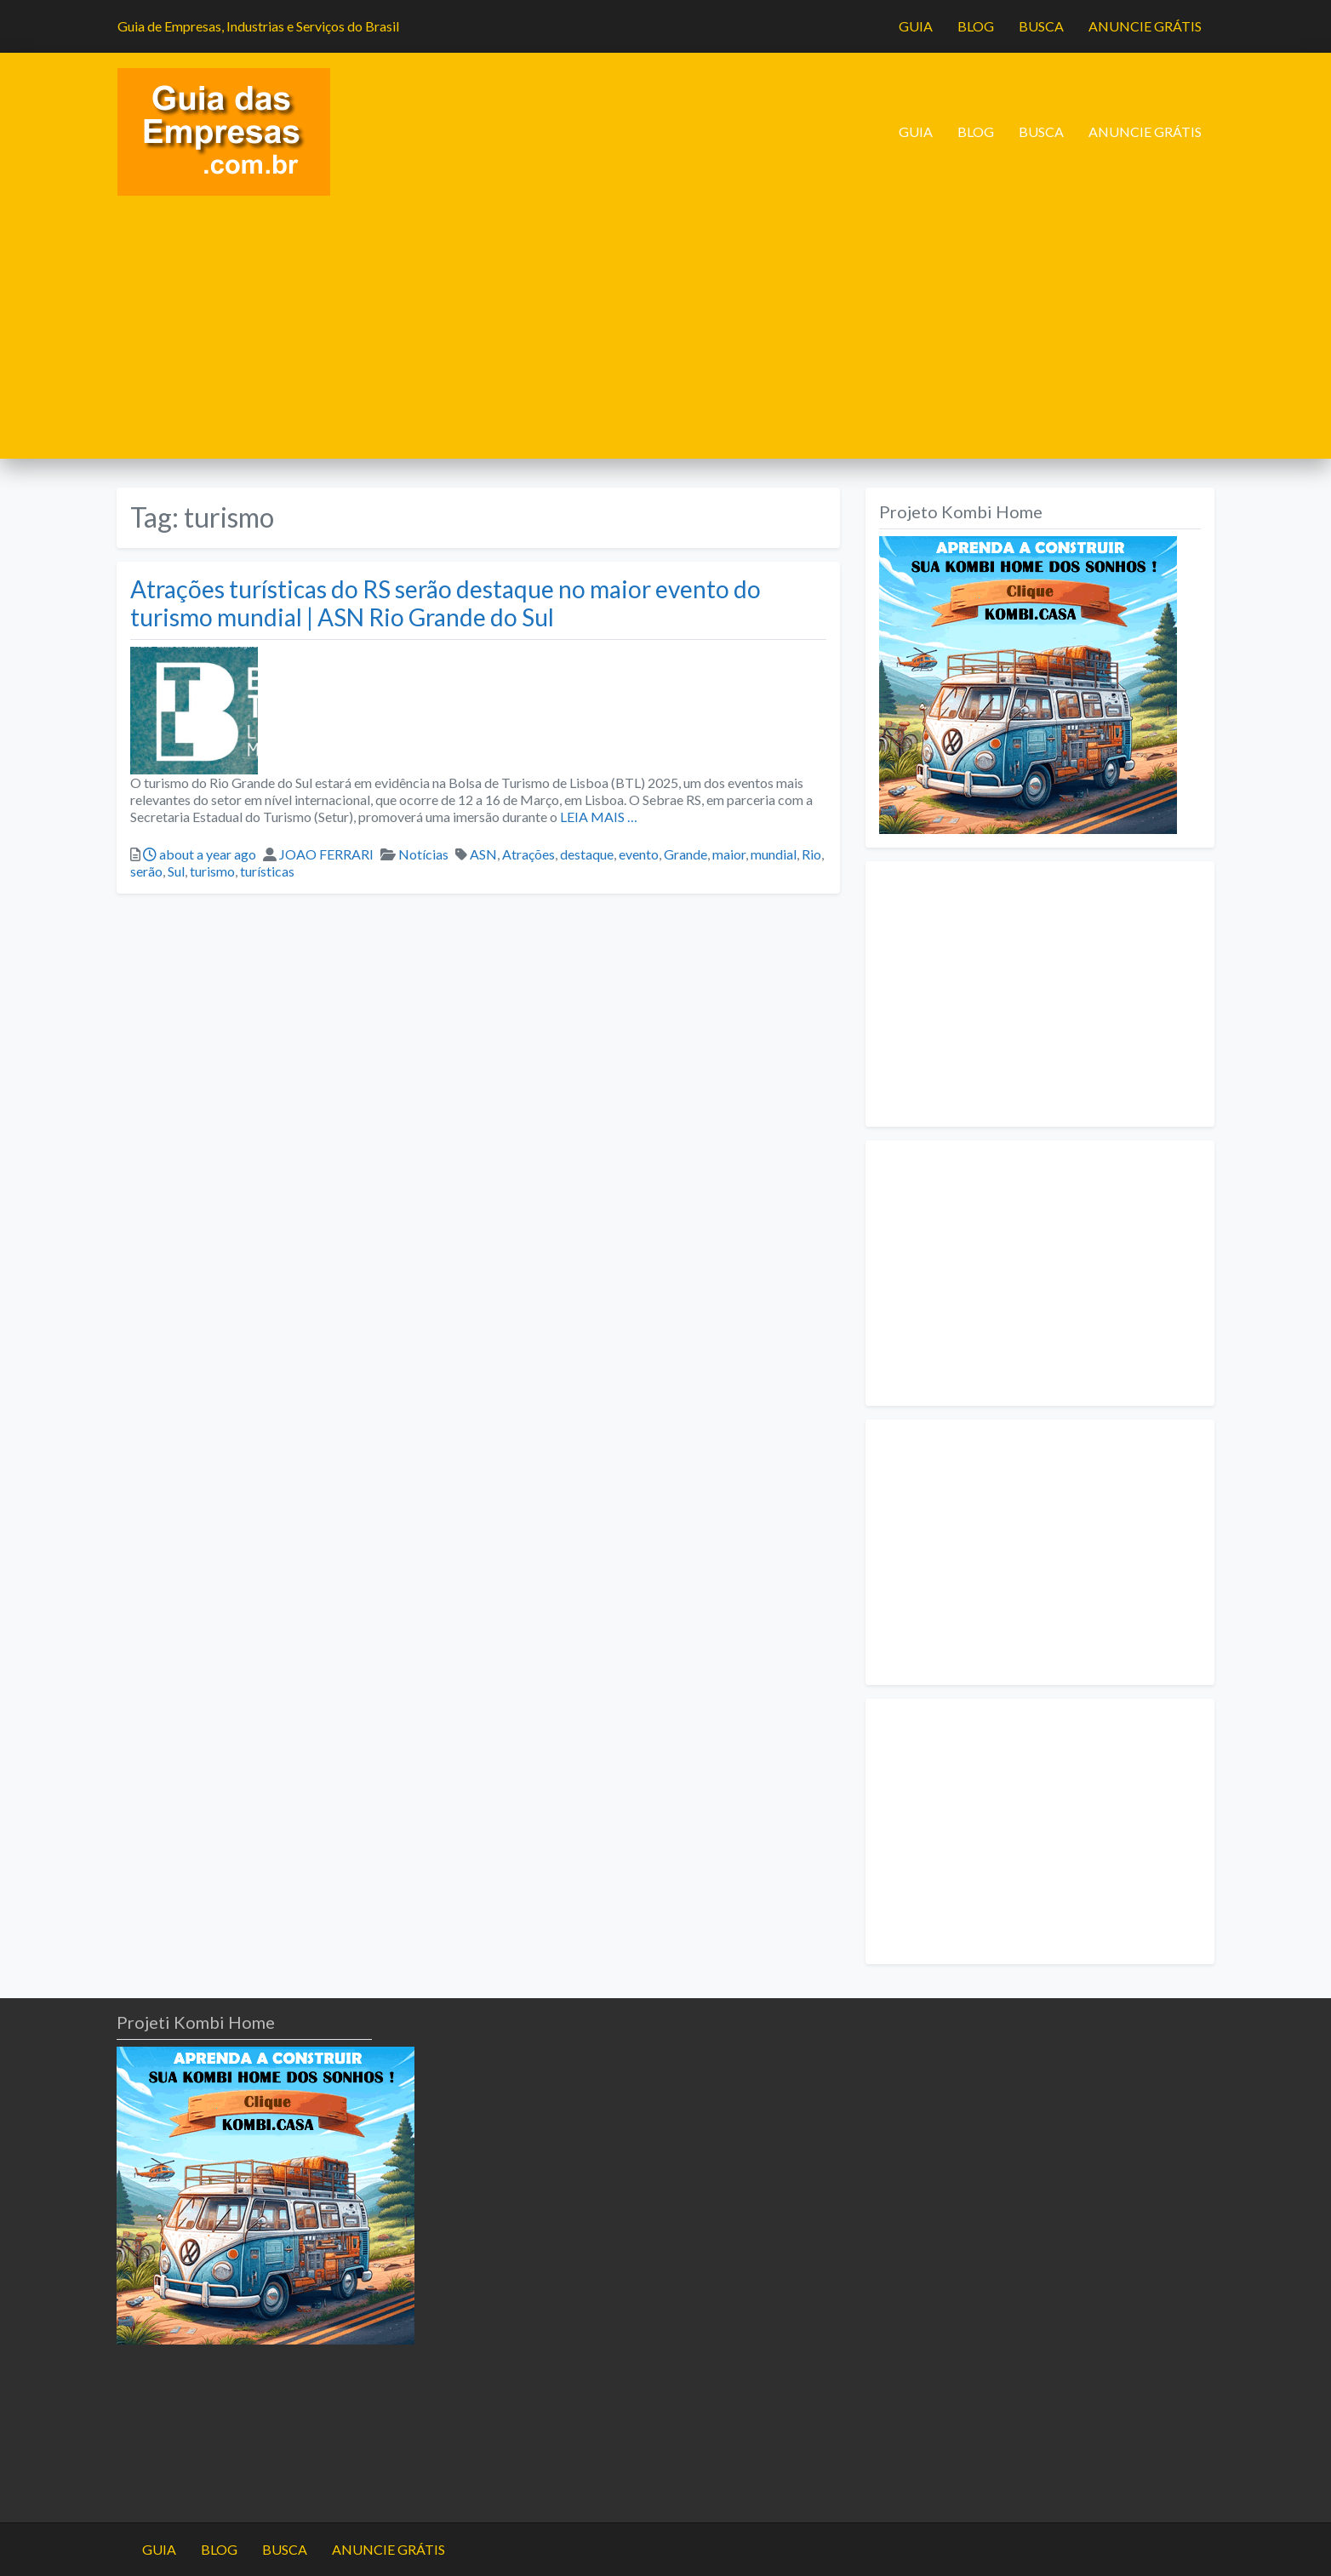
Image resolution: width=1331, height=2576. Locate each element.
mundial (774, 854)
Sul (176, 871)
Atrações (528, 854)
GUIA (916, 26)
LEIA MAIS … (597, 816)
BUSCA (1041, 26)
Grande (685, 854)
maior (728, 854)
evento (639, 854)
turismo (212, 871)
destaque (587, 854)
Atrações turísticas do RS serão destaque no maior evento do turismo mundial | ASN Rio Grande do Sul (445, 603)
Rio (811, 854)
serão (146, 871)
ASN (483, 854)
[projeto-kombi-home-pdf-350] (1028, 683)
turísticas (267, 871)
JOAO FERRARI (326, 854)
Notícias (423, 854)
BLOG (975, 26)
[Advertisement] (665, 339)
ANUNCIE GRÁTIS (1145, 26)
